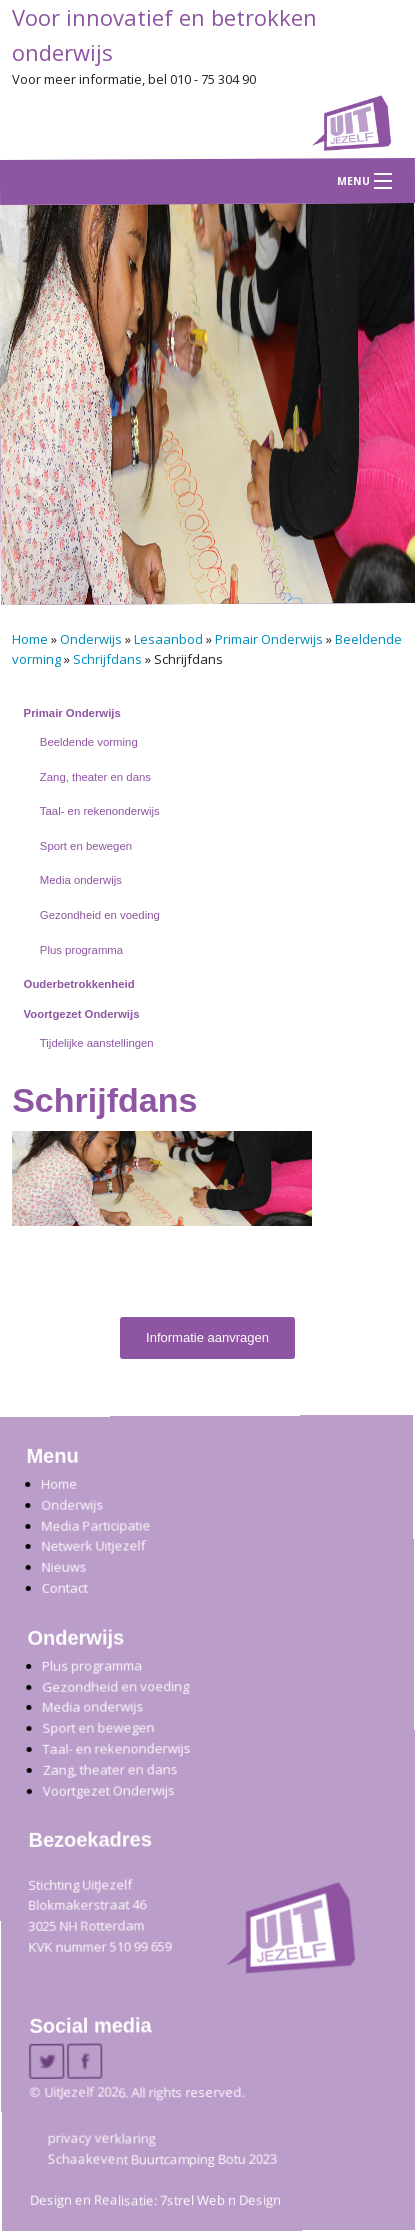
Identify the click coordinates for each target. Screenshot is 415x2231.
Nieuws (63, 1566)
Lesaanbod (168, 639)
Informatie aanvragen (207, 1337)
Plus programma (81, 950)
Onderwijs (91, 639)
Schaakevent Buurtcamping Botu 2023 (162, 2158)
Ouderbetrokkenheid (79, 984)
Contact (64, 1587)
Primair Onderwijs (269, 639)
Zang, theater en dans (95, 777)
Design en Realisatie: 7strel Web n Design (155, 2199)
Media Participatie (95, 1524)
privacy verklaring (102, 2137)
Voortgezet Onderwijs (82, 1014)
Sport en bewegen (86, 846)
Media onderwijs (81, 880)
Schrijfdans (107, 659)
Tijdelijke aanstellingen (97, 1043)
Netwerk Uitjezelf (93, 1545)
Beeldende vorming (89, 742)
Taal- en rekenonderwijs (100, 811)
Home (30, 639)
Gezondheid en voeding (100, 915)
